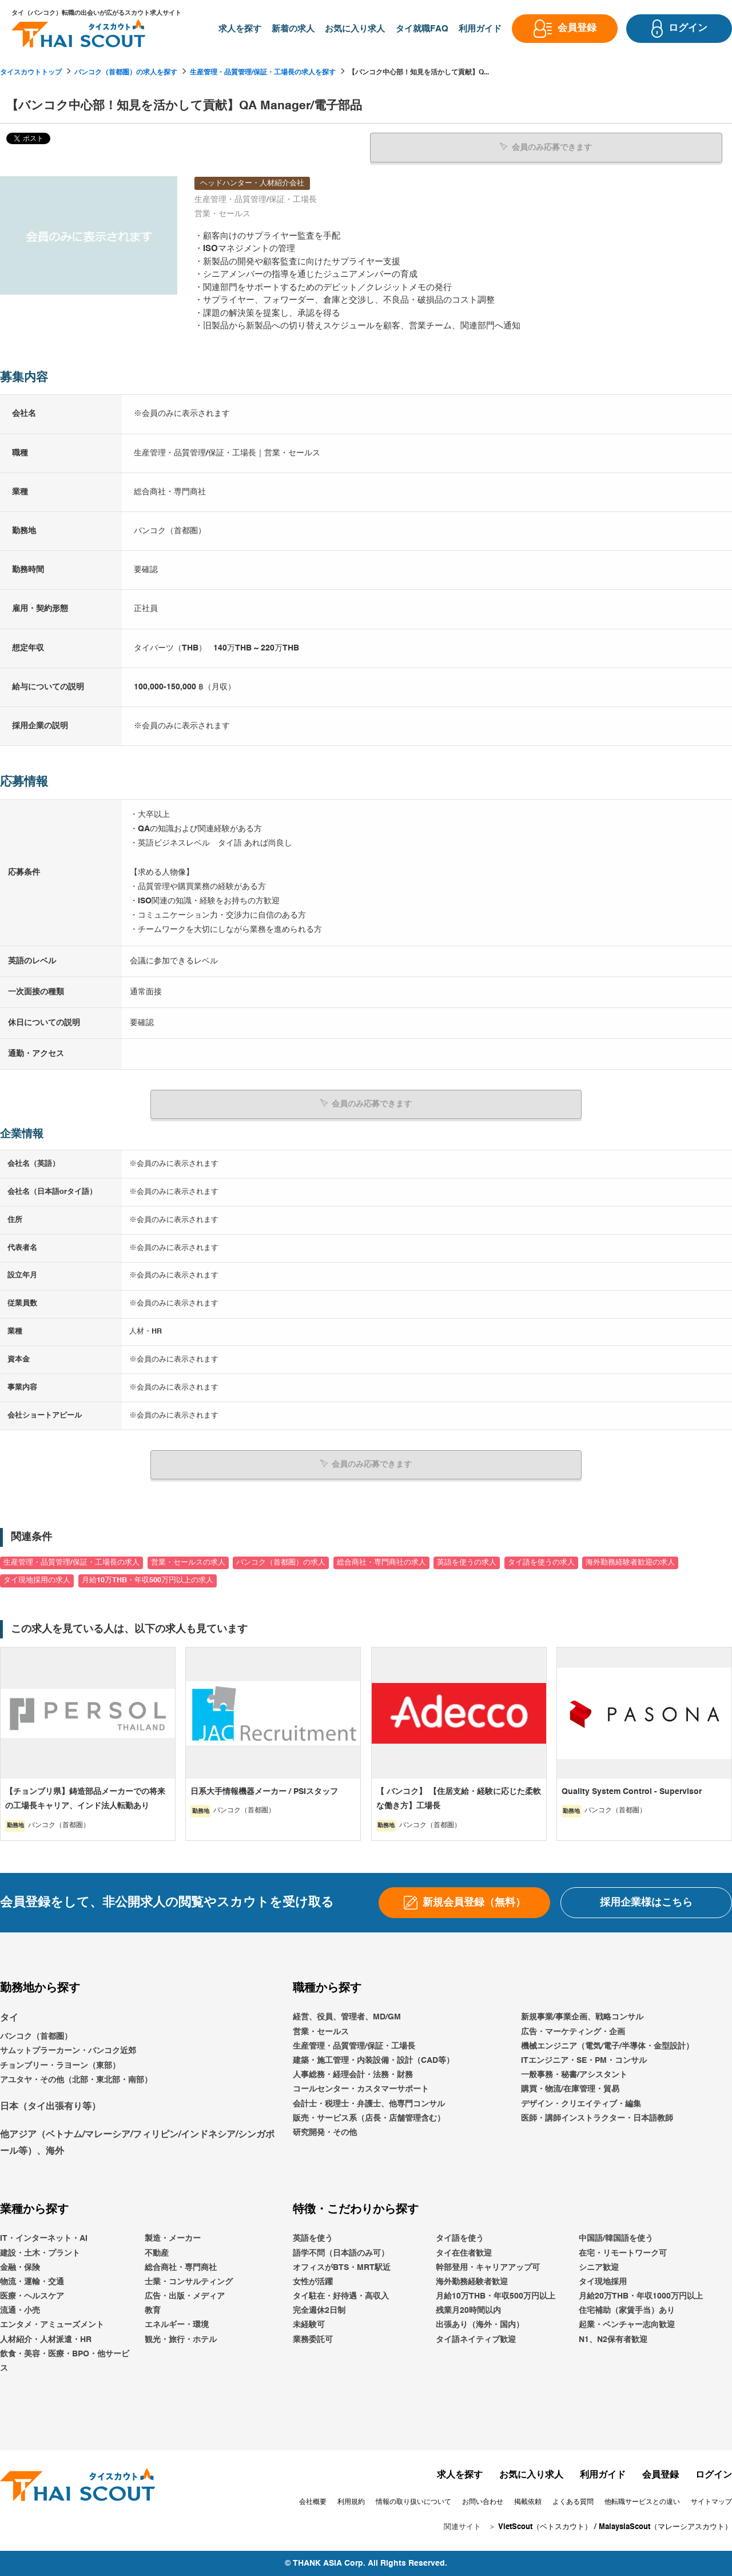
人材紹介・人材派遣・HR (46, 2339)
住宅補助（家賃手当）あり (627, 2310)
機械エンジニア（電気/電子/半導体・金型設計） (607, 2046)
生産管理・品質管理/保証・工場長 (354, 2046)
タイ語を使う (460, 2238)
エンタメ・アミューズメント (52, 2324)
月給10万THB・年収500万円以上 (495, 2296)
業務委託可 (313, 2339)
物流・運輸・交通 (32, 2281)
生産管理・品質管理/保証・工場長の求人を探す (263, 72)
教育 (153, 2310)
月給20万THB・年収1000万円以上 (641, 2296)
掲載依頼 (528, 2501)
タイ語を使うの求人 (541, 1562)
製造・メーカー (173, 2238)
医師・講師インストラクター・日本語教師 (597, 2118)
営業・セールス (321, 2031)
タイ (9, 2017)
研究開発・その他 (325, 2132)
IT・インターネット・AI (43, 2238)
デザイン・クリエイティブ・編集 (581, 2103)
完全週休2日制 (319, 2310)
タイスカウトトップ (31, 72)
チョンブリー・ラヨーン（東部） (60, 2065)
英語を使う (313, 2238)
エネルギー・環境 (177, 2324)
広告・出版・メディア (185, 2296)
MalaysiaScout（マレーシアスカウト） (665, 2526)
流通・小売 (20, 2310)
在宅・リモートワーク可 (623, 2252)
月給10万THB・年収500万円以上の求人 (147, 1579)
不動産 (157, 2252)
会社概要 (313, 2501)
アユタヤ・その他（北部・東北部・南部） (76, 2079)
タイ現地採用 (603, 2281)
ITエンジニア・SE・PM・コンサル (584, 2060)
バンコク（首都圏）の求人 (280, 1562)
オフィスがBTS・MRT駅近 (342, 2267)
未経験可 (309, 2324)
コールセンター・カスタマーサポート (361, 2089)
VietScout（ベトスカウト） (545, 2526)
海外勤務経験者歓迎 (472, 2281)
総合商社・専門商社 (181, 2267)
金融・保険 (20, 2267)
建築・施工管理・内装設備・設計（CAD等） (373, 2060)
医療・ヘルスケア (32, 2296)
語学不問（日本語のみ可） (341, 2252)
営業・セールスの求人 (188, 1562)
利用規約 (351, 2501)
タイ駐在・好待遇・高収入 (341, 2296)
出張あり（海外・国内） (480, 2324)
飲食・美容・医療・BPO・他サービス (64, 2360)
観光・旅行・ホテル (181, 2339)
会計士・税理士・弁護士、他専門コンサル (369, 2103)
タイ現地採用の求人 (36, 1579)
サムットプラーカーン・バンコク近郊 (68, 2050)
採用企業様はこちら (646, 1902)
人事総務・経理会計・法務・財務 (353, 2074)
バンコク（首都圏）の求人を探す (125, 72)
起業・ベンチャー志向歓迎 (627, 2324)
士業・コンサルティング (189, 2281)
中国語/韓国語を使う (616, 2238)
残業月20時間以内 (468, 2310)
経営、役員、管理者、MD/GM (347, 2017)
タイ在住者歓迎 (464, 2252)
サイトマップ (711, 2501)
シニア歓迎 (599, 2267)
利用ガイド (603, 2474)
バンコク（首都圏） (36, 2036)
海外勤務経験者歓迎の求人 (630, 1562)
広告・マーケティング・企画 (573, 2031)
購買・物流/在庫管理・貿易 (570, 2089)
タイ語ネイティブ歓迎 (476, 2339)
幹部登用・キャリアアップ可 (488, 2267)
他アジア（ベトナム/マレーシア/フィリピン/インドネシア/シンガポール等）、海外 (137, 2143)
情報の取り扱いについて (413, 2501)
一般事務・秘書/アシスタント (574, 2074)
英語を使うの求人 (466, 1562)
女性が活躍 (313, 2281)
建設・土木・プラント (40, 2252)
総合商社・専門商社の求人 (381, 1562)
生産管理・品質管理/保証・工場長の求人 (71, 1562)
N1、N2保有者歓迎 (613, 2339)
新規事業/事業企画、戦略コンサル (582, 2017)
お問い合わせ (482, 2501)
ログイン (713, 2474)
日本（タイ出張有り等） (50, 2106)
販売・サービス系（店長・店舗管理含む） (369, 2118)
